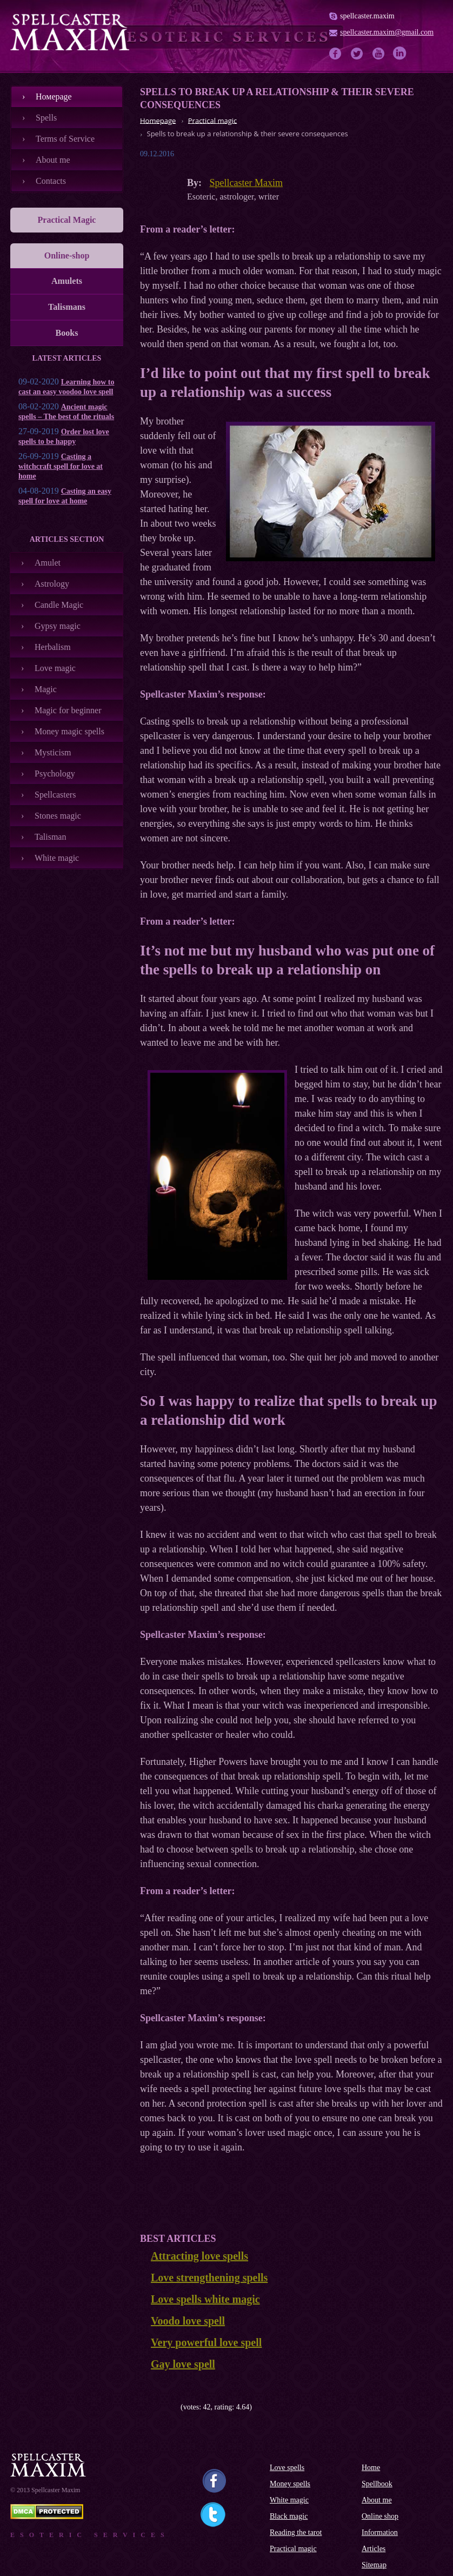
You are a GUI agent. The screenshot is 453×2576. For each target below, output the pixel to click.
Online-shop (67, 255)
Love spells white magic (205, 2299)
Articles (373, 2549)
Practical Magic (67, 219)
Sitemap (374, 2565)
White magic (57, 857)
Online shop (380, 2516)
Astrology (52, 583)
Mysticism (53, 752)
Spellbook (377, 2484)
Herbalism (53, 647)
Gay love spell (183, 2364)
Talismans (66, 306)
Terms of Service (65, 138)
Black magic (289, 2516)
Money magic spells (69, 731)
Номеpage (54, 96)
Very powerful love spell (206, 2342)
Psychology (55, 773)
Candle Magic (59, 604)
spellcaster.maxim (367, 16)
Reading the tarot (296, 2532)
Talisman (50, 836)
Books (67, 332)
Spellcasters (55, 794)
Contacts (51, 180)
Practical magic (293, 2549)
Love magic (55, 668)
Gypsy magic (58, 625)
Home (371, 2468)
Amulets (66, 281)
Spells (46, 117)
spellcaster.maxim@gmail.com (387, 32)
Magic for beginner (68, 710)
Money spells (290, 2484)
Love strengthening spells (209, 2277)
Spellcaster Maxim (246, 182)
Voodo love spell (188, 2320)
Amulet (48, 562)
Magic (46, 689)
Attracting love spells (199, 2255)
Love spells (287, 2468)
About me (53, 159)
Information (380, 2532)
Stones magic (58, 815)
